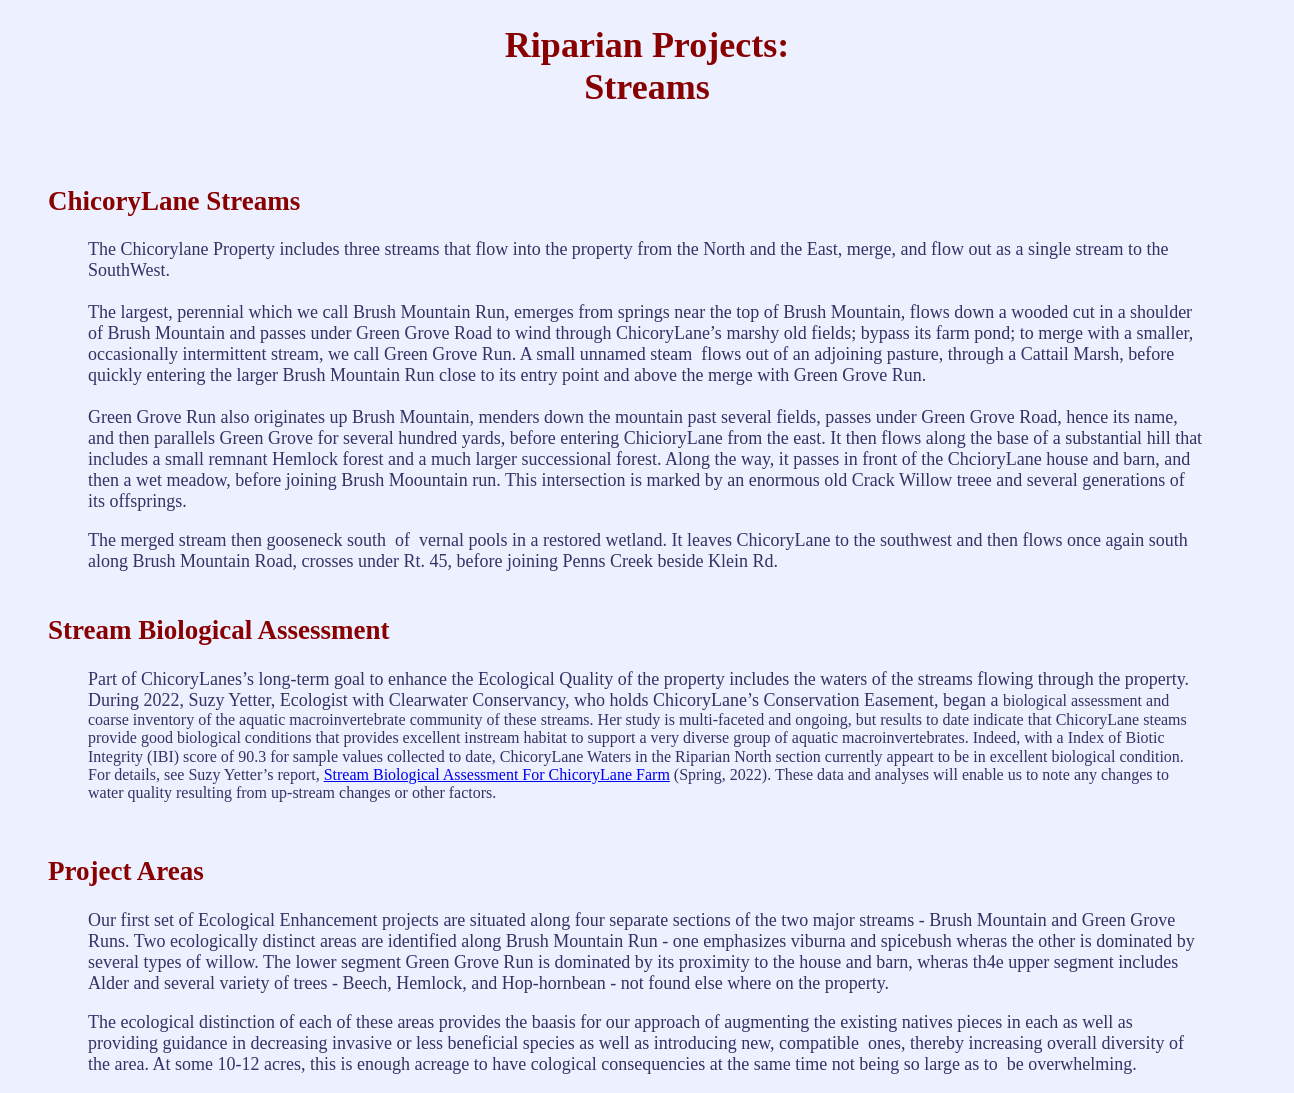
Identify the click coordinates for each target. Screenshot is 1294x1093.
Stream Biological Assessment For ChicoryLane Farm (497, 774)
